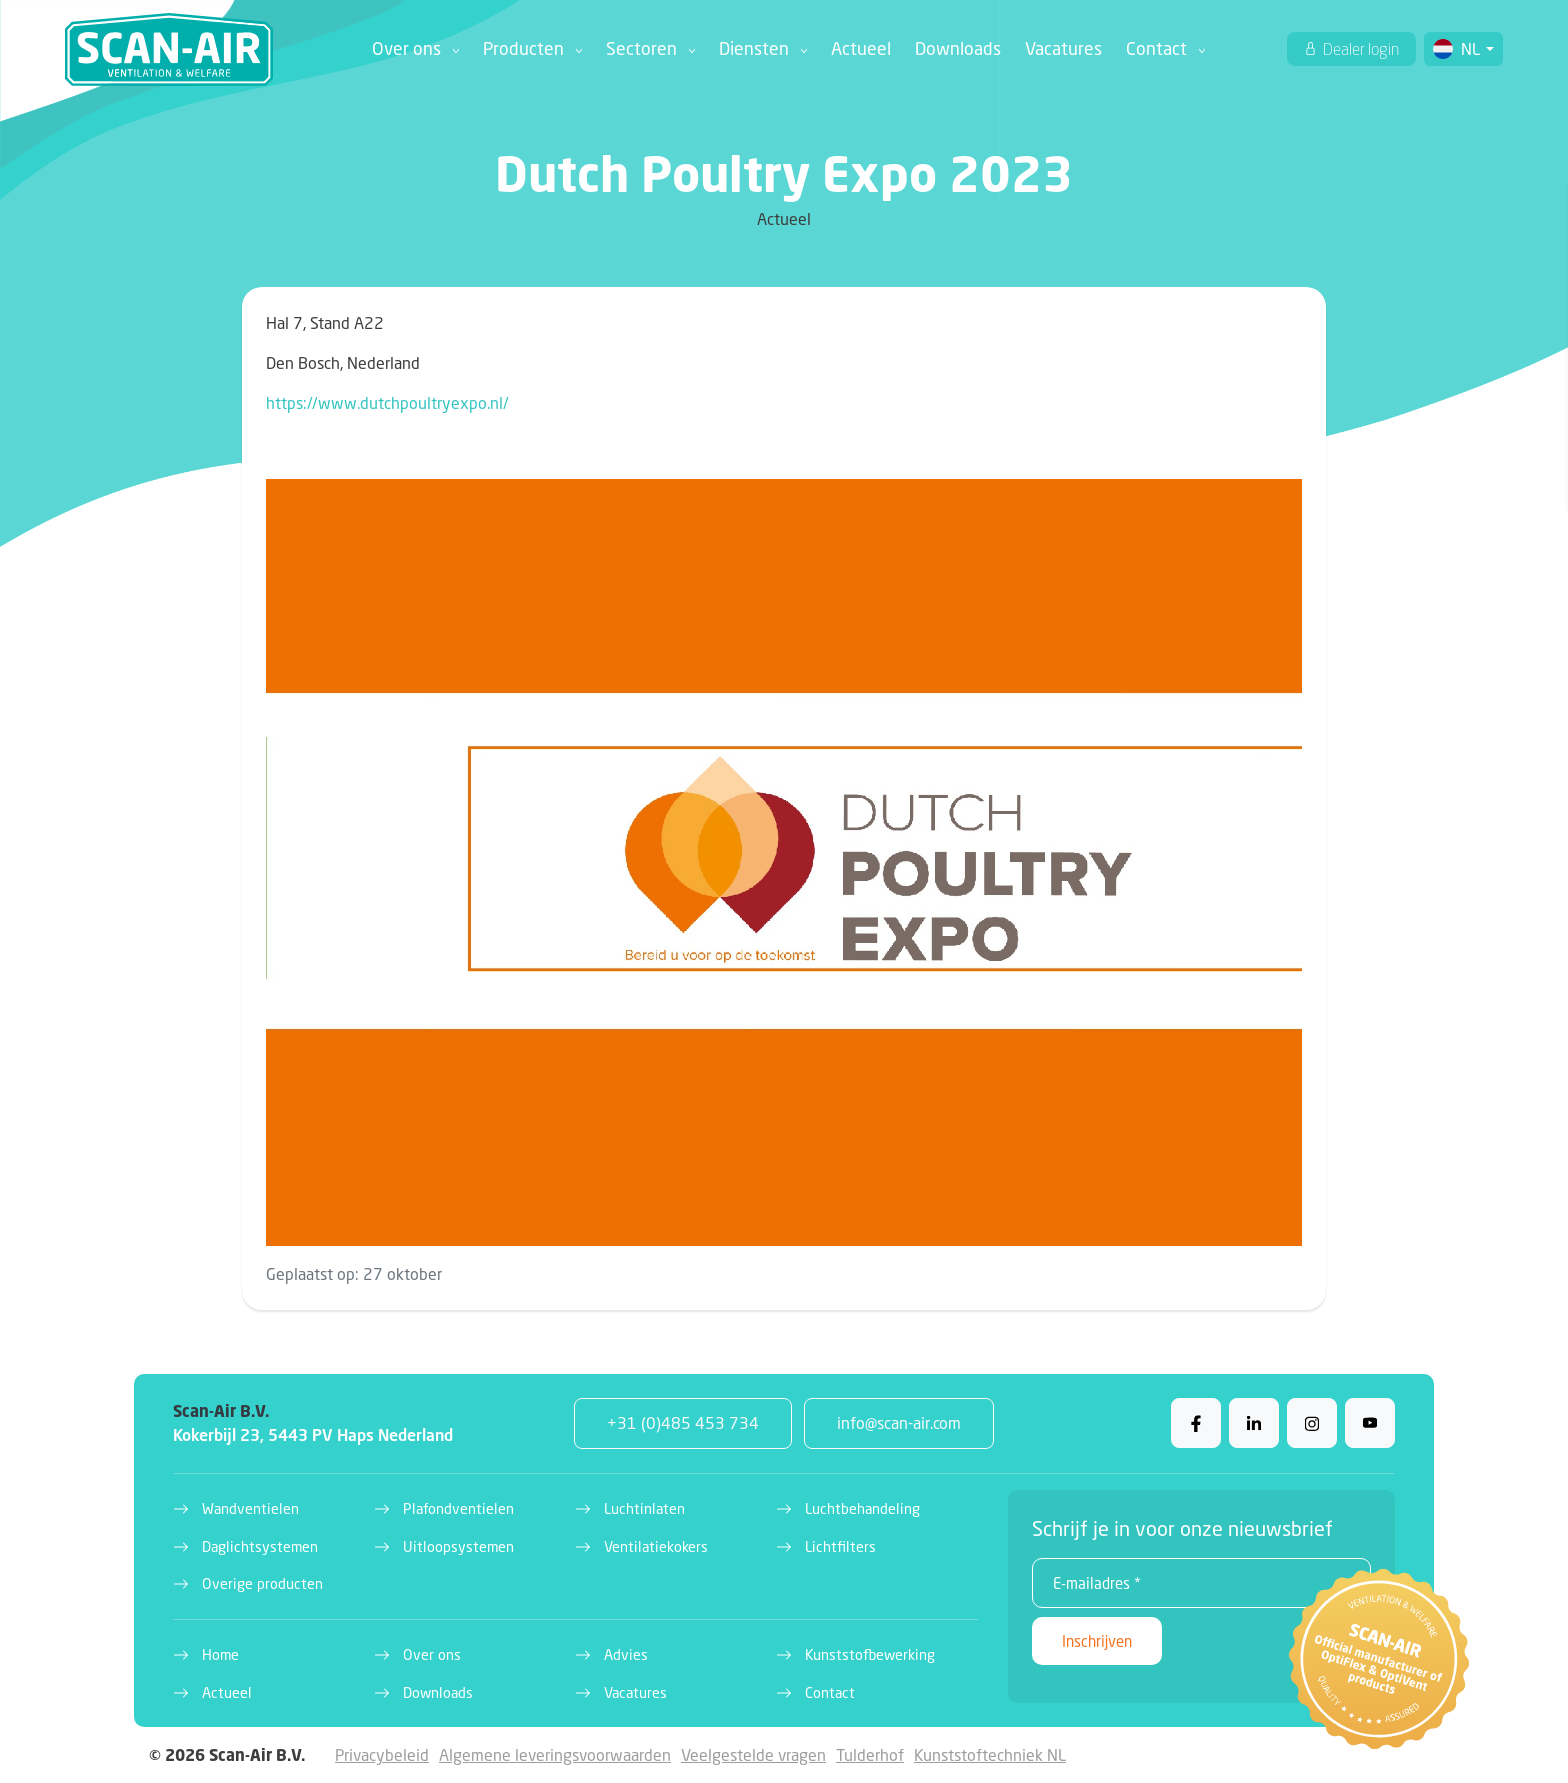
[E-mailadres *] (1201, 1583)
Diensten (754, 48)
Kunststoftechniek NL (990, 1754)
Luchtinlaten (644, 1508)
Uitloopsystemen (458, 1546)
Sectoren (641, 48)
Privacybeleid (382, 1754)
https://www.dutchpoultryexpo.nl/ (387, 402)
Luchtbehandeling (862, 1508)
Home (220, 1654)
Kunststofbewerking (870, 1654)
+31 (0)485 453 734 (683, 1422)
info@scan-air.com (899, 1422)
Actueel (861, 48)
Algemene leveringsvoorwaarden (555, 1754)
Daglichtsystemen (260, 1546)
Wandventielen (250, 1508)
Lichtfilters (840, 1546)
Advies (626, 1654)
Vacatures (1063, 48)
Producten (523, 48)
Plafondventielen (458, 1508)
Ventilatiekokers (656, 1546)
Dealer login (1359, 49)
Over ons (406, 48)
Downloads (958, 48)
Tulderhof (870, 1754)
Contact (1156, 48)
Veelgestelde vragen (753, 1754)
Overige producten (262, 1583)
